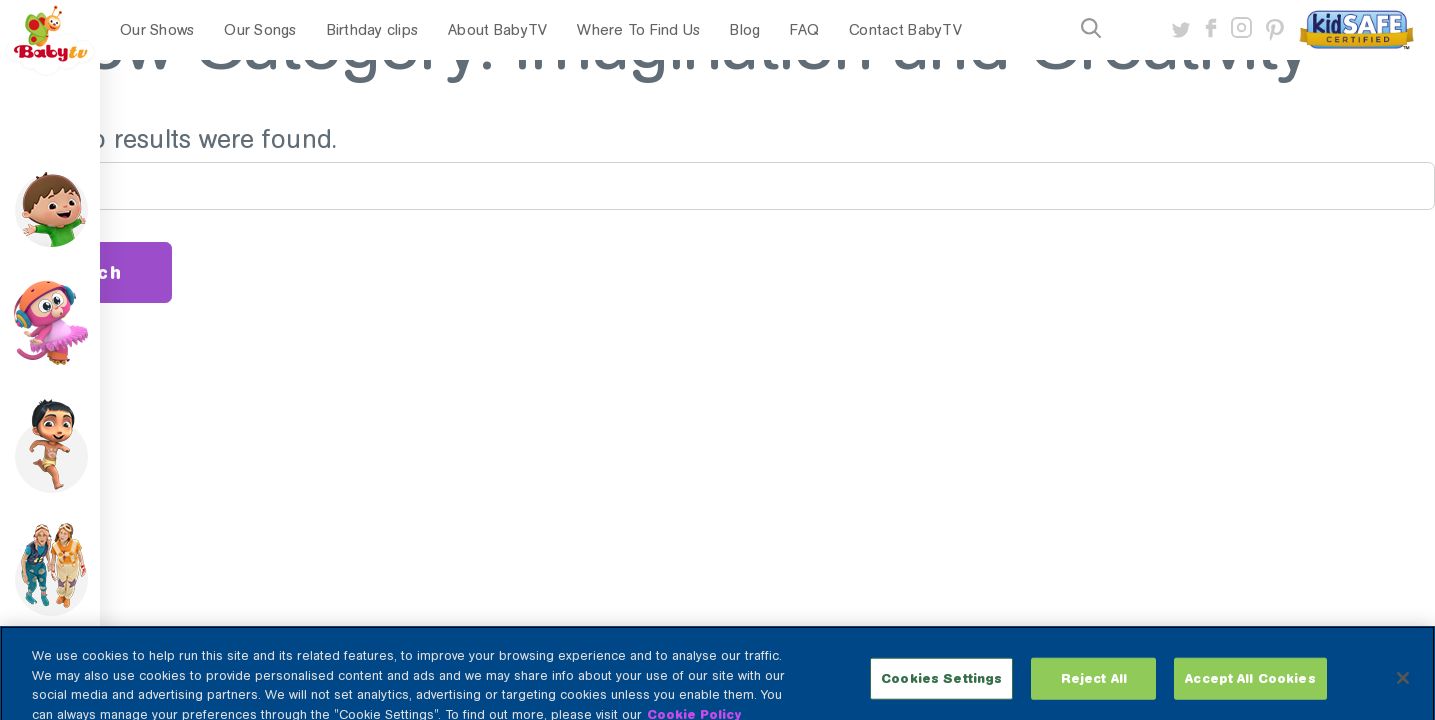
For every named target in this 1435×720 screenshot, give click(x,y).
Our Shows (157, 30)
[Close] (1403, 688)
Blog (745, 30)
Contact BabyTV (905, 30)
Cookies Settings (941, 688)
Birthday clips (373, 30)
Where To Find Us (638, 30)
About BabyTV (497, 30)
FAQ (804, 30)
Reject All (1094, 688)
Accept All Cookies (1250, 688)
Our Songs (260, 30)
